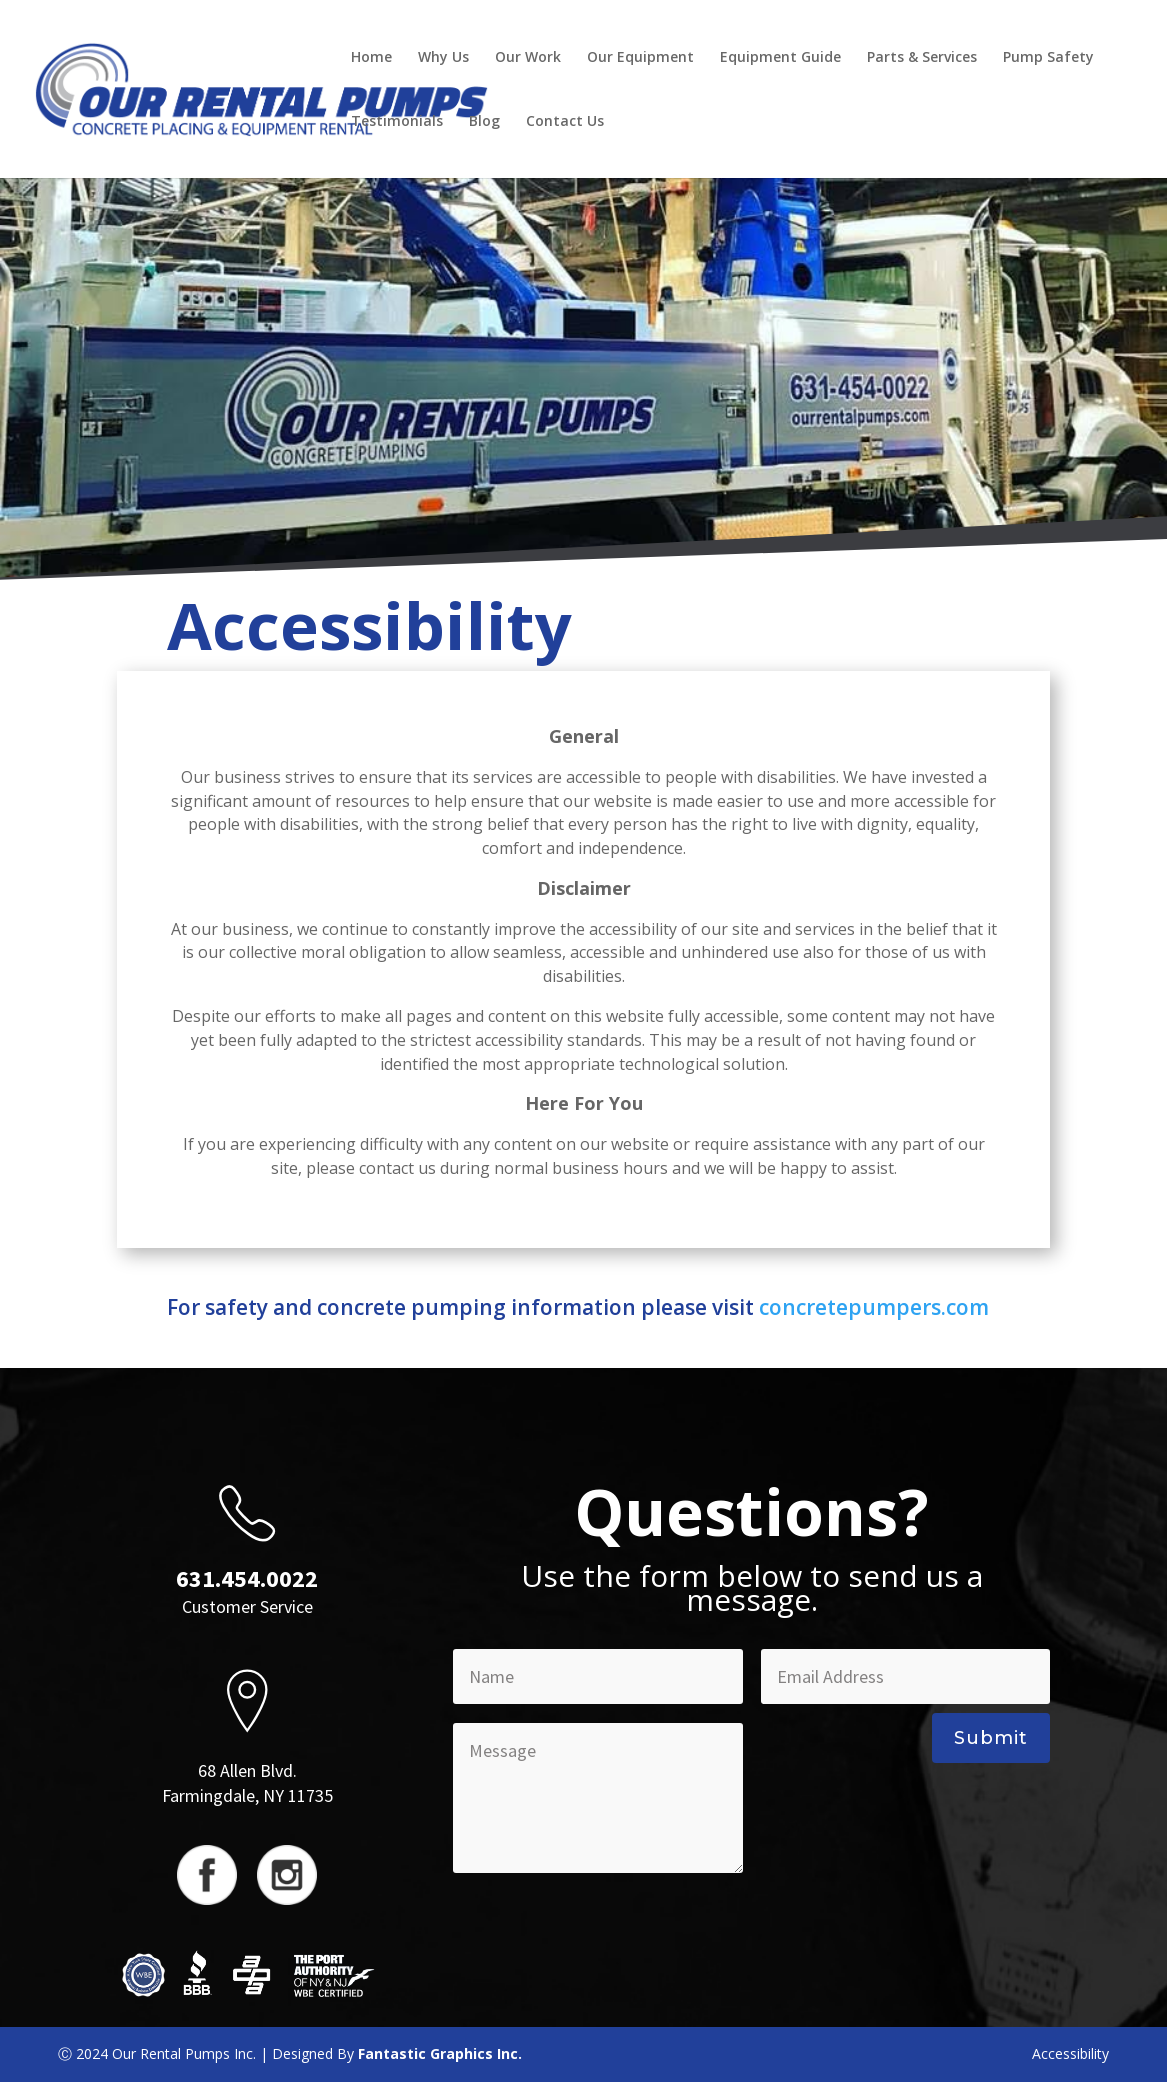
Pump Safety (1048, 58)
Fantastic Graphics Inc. (440, 2053)
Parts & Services (922, 58)
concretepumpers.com (874, 1307)
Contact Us (565, 122)
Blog (484, 122)
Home (371, 58)
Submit (991, 1738)
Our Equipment (640, 58)
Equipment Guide (780, 58)
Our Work (528, 58)
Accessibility (1070, 2053)
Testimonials (397, 122)
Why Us (443, 58)
